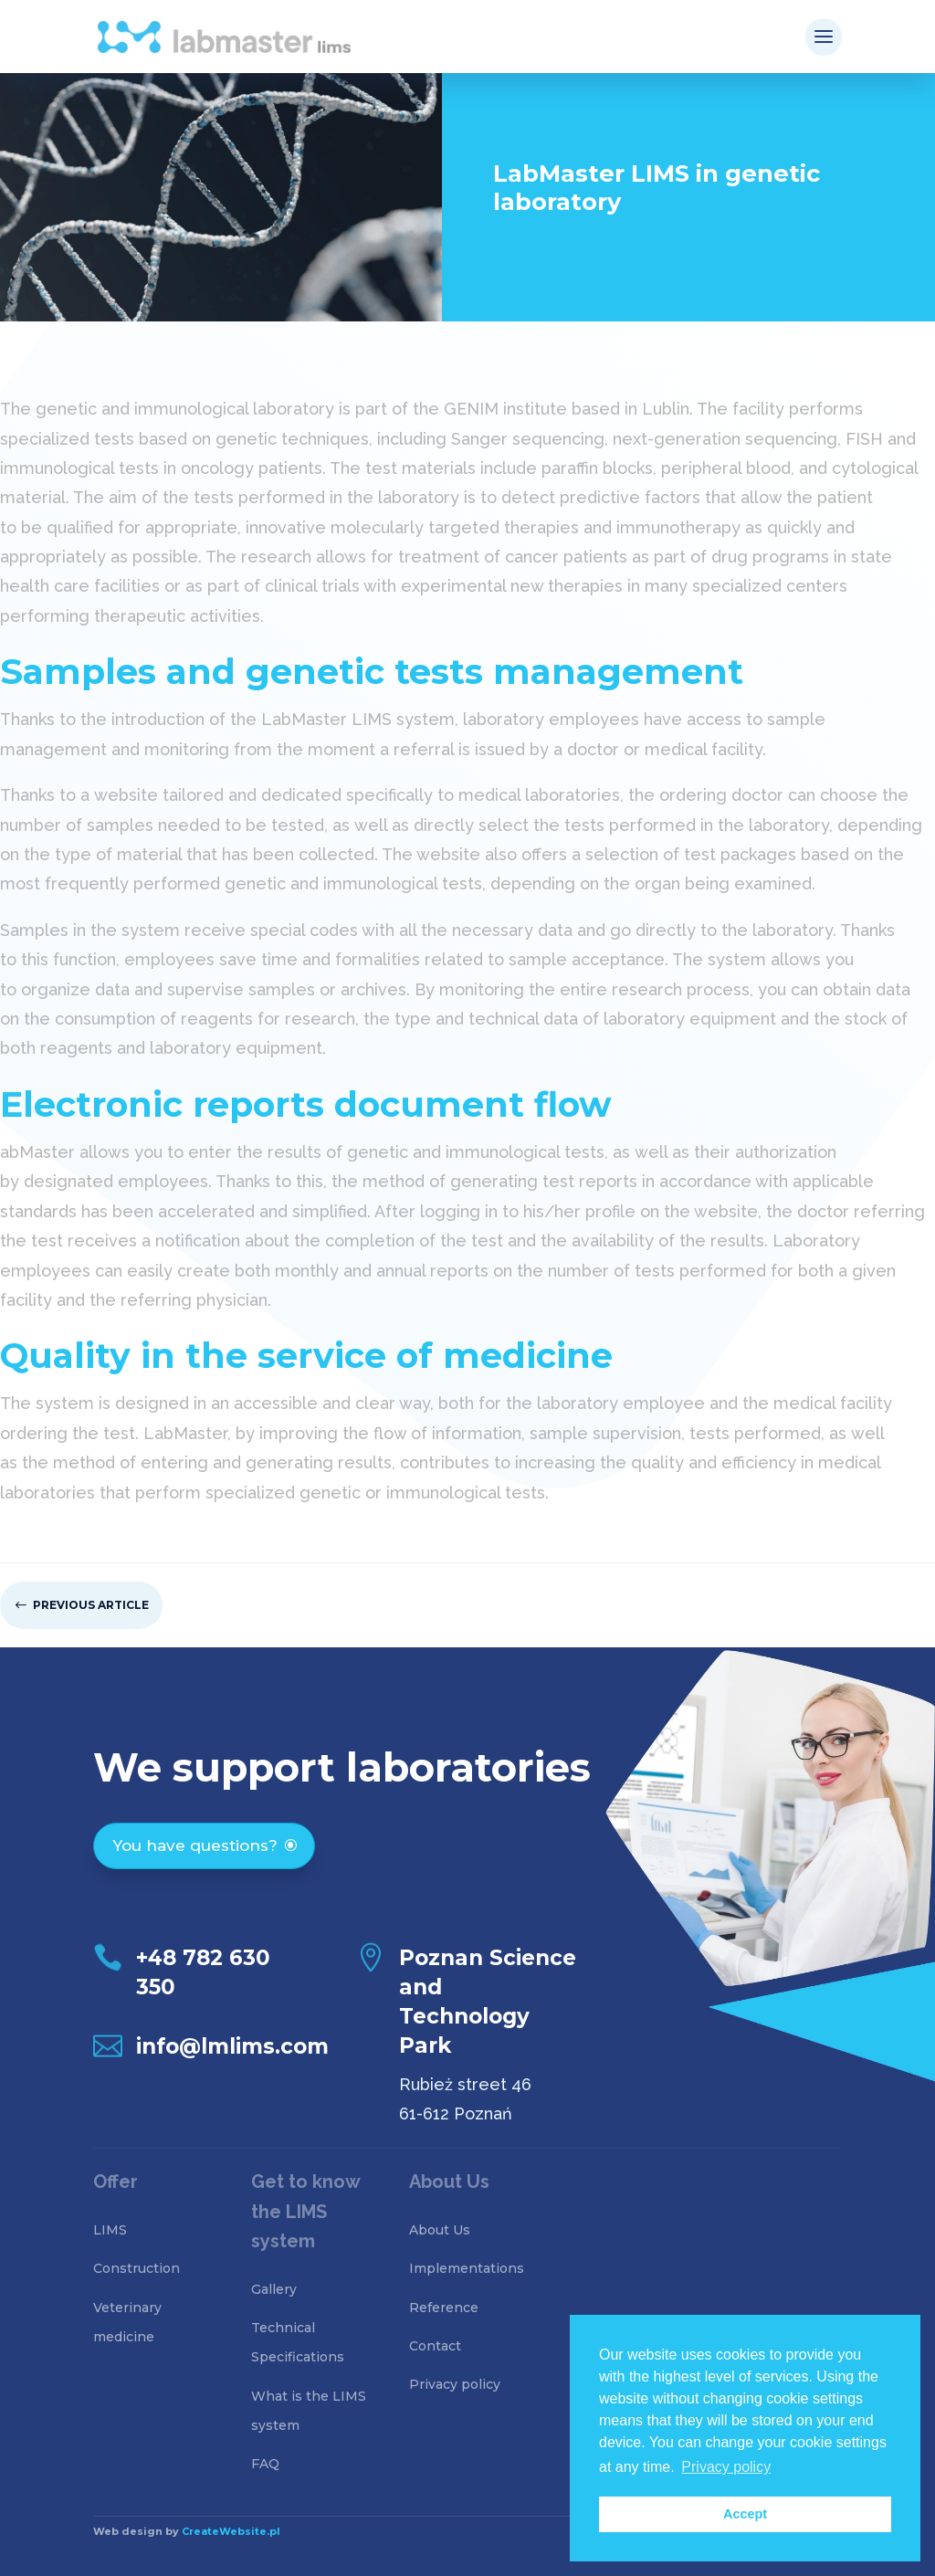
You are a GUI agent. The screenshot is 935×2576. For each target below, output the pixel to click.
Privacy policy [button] (726, 2467)
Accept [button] (745, 2514)
